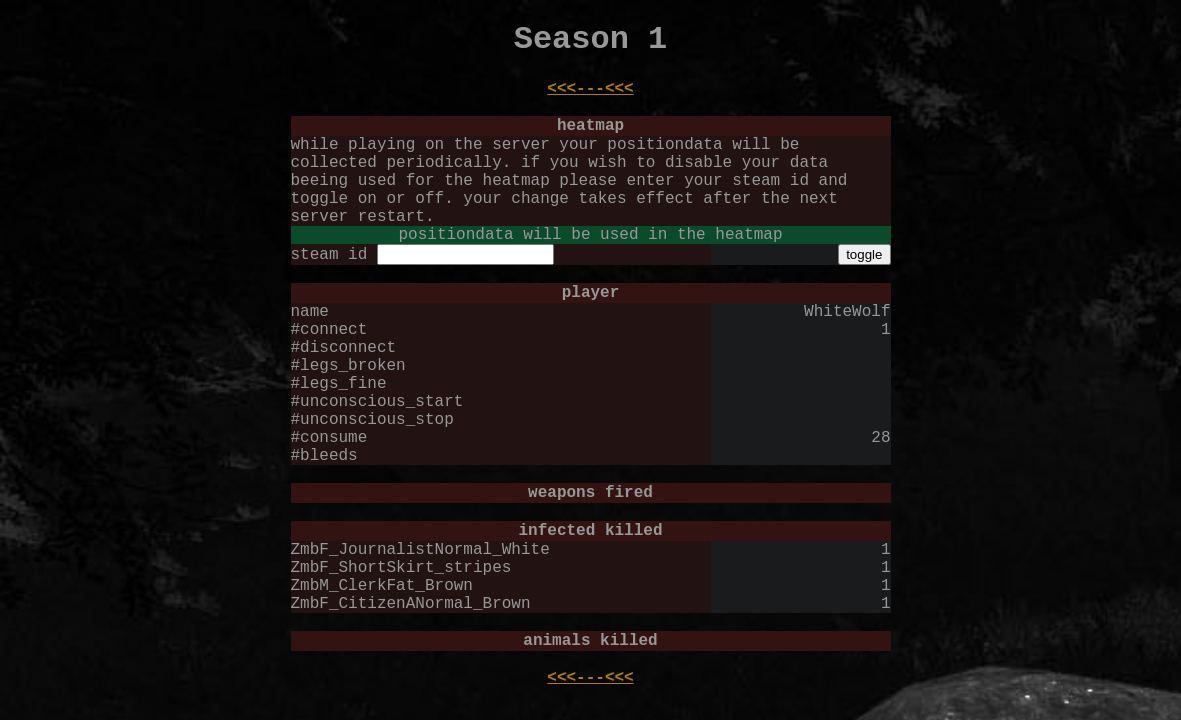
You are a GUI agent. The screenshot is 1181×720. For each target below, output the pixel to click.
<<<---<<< (590, 89)
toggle (864, 254)
